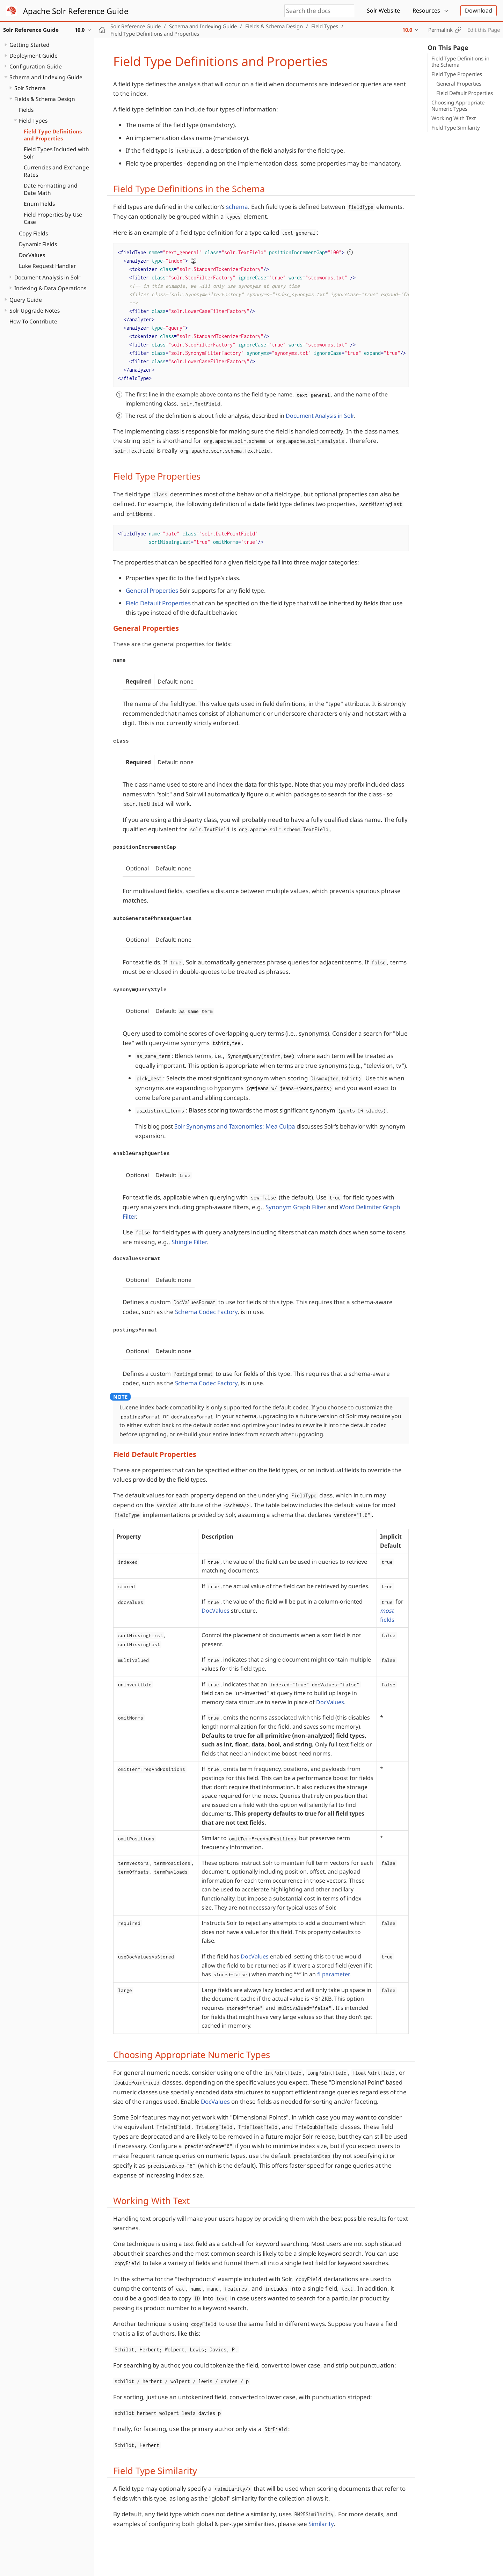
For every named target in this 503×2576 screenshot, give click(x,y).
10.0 (407, 29)
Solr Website (383, 10)
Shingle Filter (189, 1242)
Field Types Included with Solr (56, 152)
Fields (26, 110)
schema (237, 207)
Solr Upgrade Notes (34, 310)
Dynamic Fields (38, 244)
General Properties (458, 83)
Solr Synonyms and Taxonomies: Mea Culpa (234, 1126)
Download (478, 10)
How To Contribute (33, 321)
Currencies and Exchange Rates (56, 170)
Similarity (321, 2524)
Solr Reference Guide (135, 26)
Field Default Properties (464, 92)
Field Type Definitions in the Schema (460, 61)
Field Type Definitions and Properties (53, 135)
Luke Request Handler (47, 266)
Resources (426, 10)
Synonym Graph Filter (295, 1207)
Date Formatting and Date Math (51, 189)
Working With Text (453, 118)
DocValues (32, 255)
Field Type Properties (456, 74)
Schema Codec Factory (206, 1312)
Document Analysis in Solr (47, 277)
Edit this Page (483, 29)
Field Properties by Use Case (53, 218)
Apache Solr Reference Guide (75, 11)
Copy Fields (33, 233)
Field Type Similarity (455, 127)
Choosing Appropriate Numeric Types (457, 105)
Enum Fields (39, 203)
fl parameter (333, 1974)
